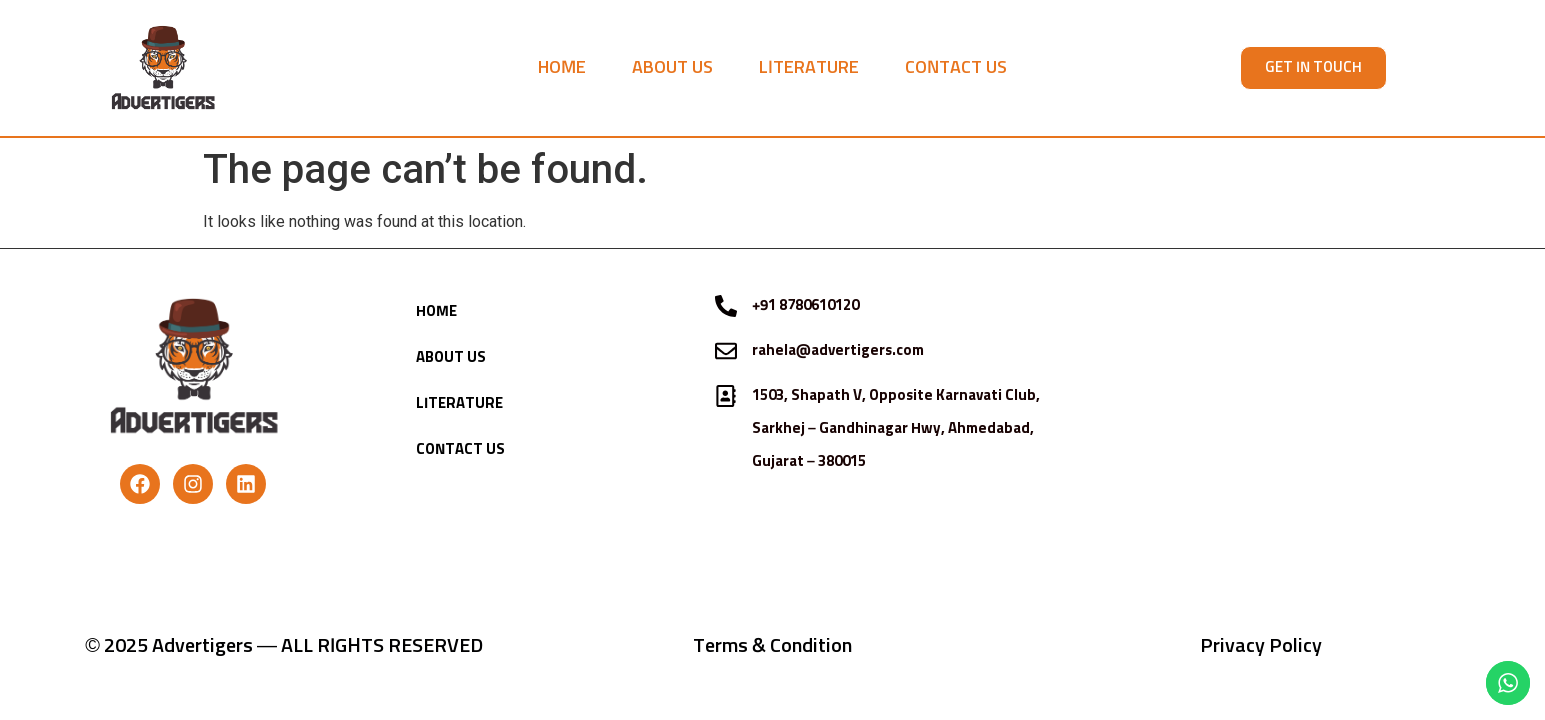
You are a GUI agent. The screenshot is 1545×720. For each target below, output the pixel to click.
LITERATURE (809, 68)
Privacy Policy (1261, 646)
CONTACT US (956, 68)
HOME (562, 68)
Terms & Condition (772, 646)
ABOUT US (672, 68)
